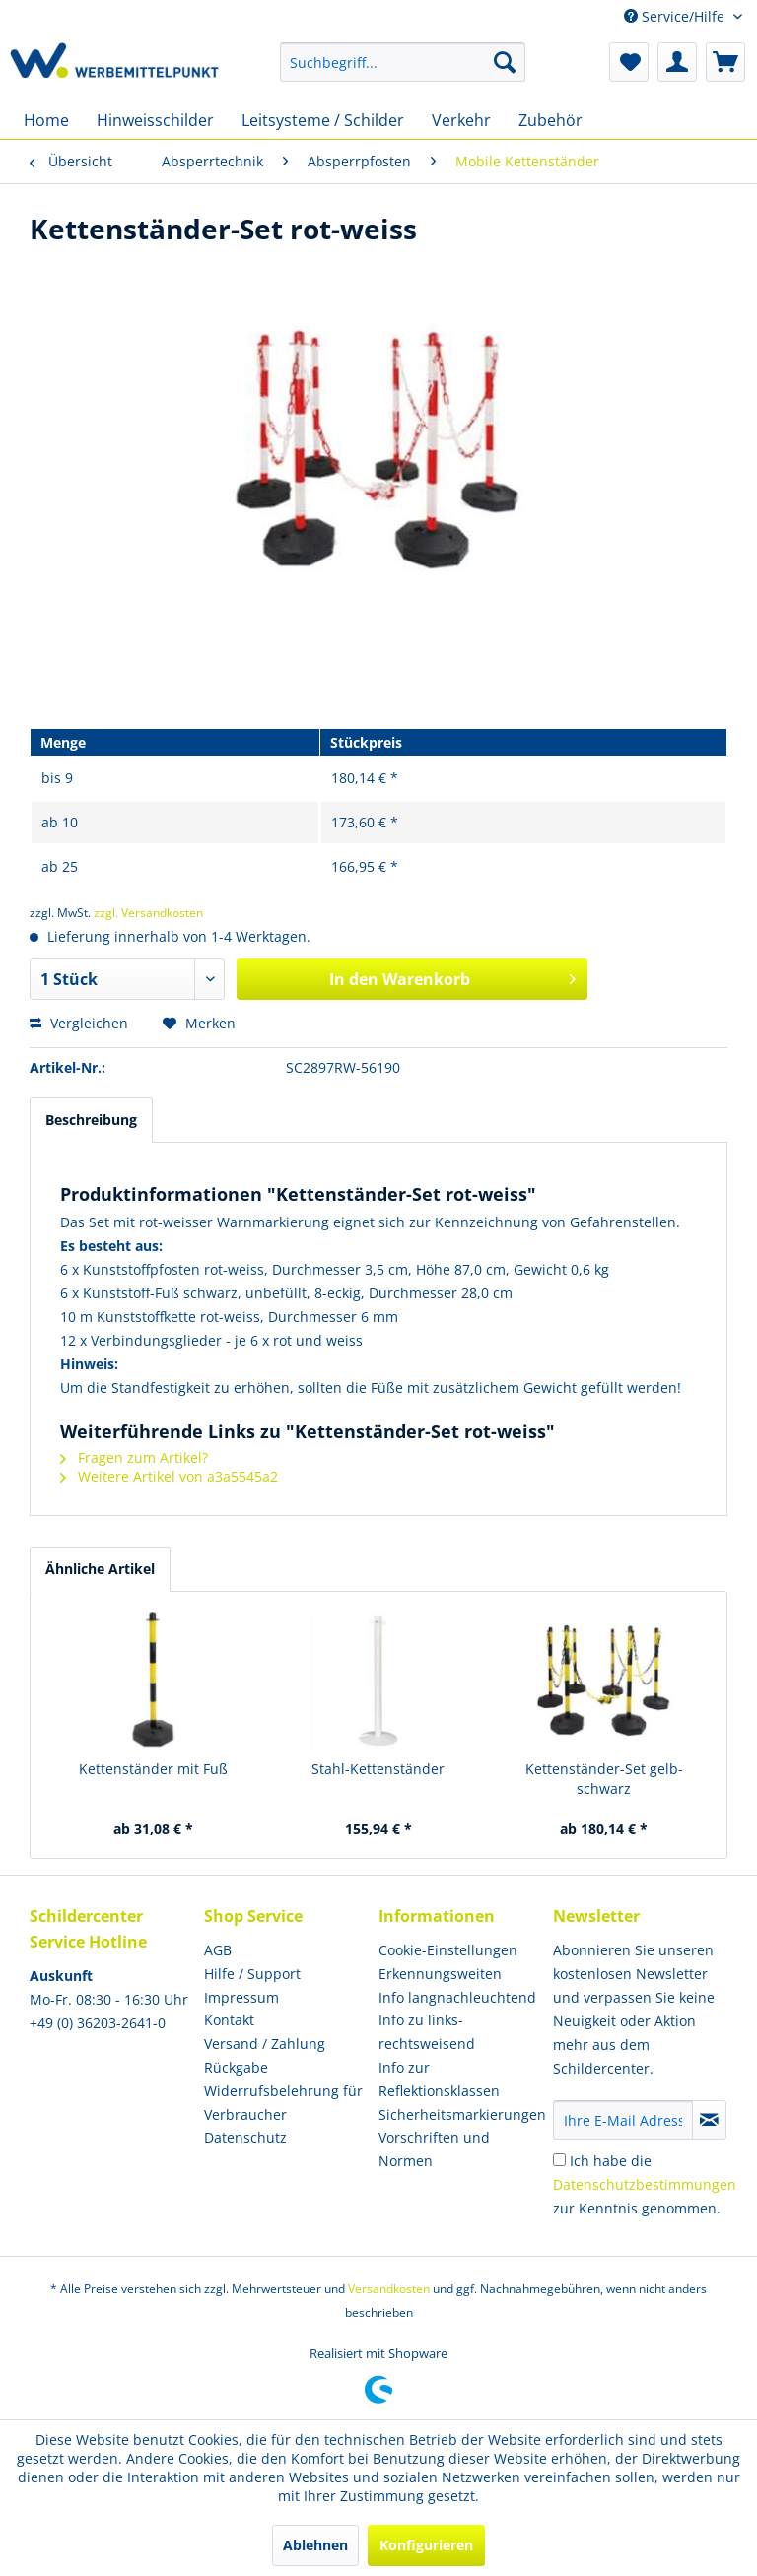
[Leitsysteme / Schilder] (323, 120)
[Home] (46, 120)
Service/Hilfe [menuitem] (676, 16)
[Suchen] (504, 62)
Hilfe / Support (252, 1973)
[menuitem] (403, 62)
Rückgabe (236, 2067)
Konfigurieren (426, 2545)
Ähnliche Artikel (100, 1568)
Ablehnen (315, 2545)
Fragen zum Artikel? (134, 1457)
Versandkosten (389, 2288)
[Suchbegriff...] (403, 62)
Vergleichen (79, 1023)
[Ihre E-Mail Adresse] (623, 2120)
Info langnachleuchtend (457, 1997)
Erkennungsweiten (440, 1973)
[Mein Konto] (677, 62)
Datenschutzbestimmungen (644, 2184)
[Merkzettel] (629, 62)
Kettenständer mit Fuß (153, 1768)
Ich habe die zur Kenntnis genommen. (644, 2184)
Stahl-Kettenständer (378, 1768)
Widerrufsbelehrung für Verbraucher (283, 2102)
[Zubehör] (550, 120)
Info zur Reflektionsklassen (439, 2079)
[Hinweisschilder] (155, 120)
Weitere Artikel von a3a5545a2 (169, 1476)
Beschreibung (91, 1119)
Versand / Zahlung (264, 2043)
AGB (218, 1950)
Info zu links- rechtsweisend (426, 2032)
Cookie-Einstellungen (447, 1950)
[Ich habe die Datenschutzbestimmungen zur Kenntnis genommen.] (559, 2159)
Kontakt (229, 2020)
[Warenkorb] (725, 62)
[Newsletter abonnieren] (709, 2120)
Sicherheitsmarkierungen (460, 2114)
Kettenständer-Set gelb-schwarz (604, 1778)
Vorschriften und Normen (434, 2149)
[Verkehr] (461, 120)
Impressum (241, 1997)
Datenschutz (245, 2137)
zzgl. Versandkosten (148, 912)
